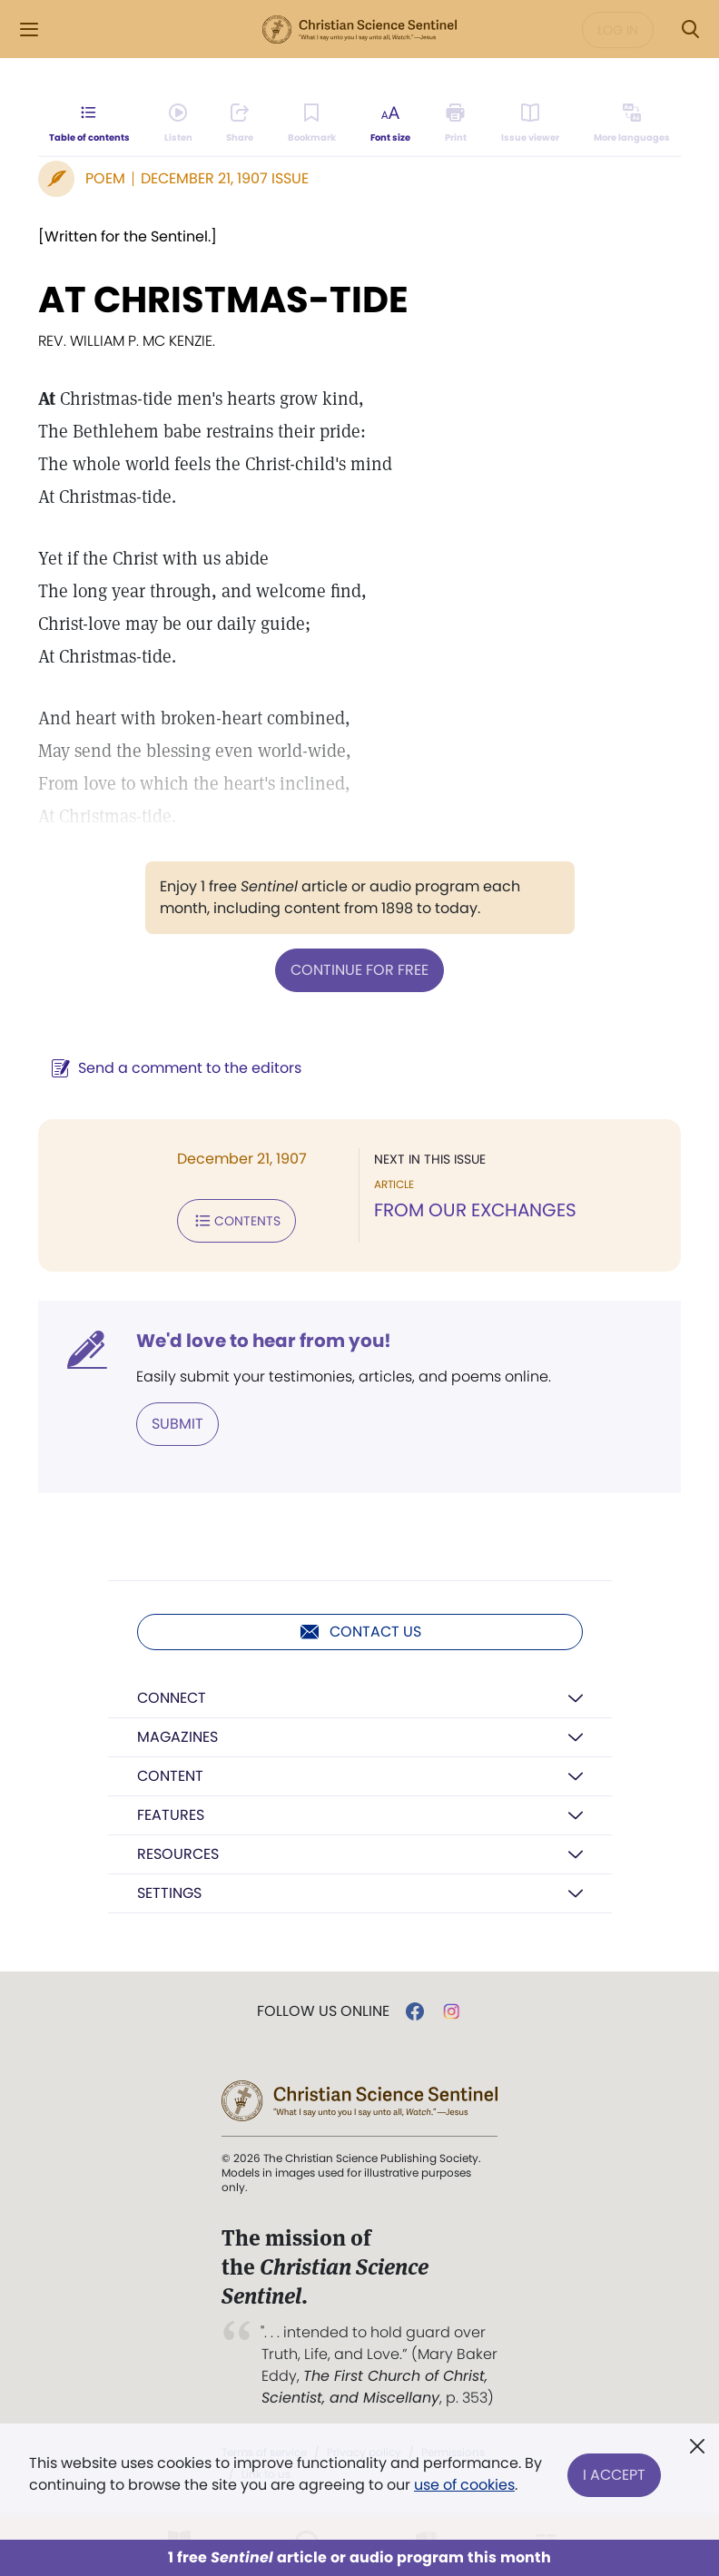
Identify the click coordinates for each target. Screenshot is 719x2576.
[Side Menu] (29, 29)
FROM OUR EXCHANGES (475, 1210)
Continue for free (359, 969)
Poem (105, 178)
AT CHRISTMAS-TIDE (223, 299)
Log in (617, 30)
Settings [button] (169, 1893)
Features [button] (170, 1814)
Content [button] (170, 1775)
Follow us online (323, 2011)
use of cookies (464, 2484)
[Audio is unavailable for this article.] (178, 123)
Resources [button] (178, 1854)
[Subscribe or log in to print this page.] (456, 123)
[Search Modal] (690, 29)
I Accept (614, 2473)
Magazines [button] (177, 1736)
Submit (177, 1423)
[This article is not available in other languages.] (632, 123)
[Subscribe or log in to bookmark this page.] (312, 123)
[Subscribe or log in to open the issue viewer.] (530, 123)
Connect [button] (171, 1697)
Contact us (360, 1632)
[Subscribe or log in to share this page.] (239, 123)
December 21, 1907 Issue (225, 178)
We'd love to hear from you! (263, 1341)
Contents (236, 1221)
